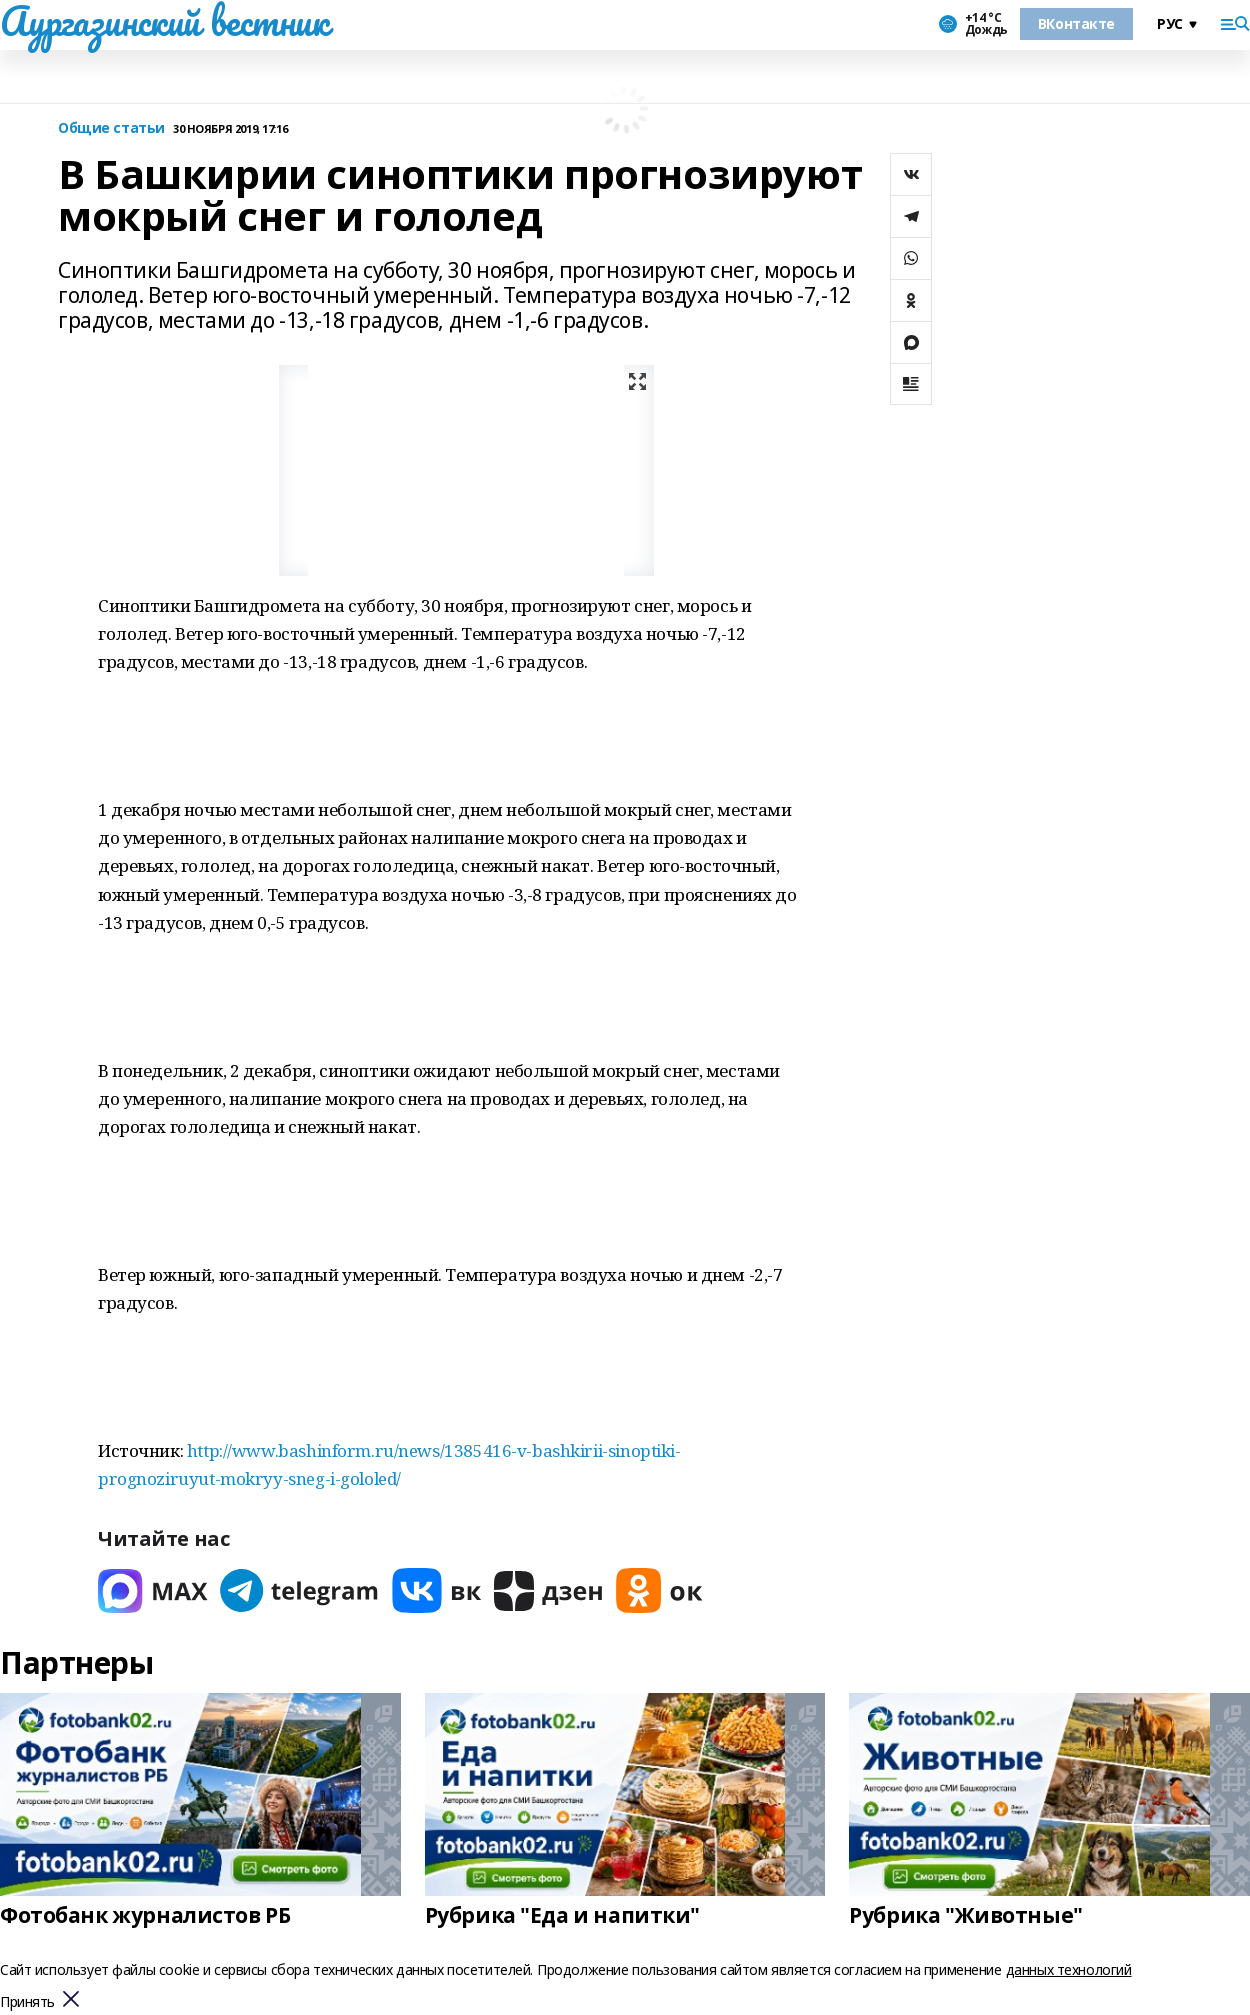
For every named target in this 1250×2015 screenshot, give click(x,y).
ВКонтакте (1076, 23)
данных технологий (1069, 1969)
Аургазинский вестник (164, 21)
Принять (27, 2002)
